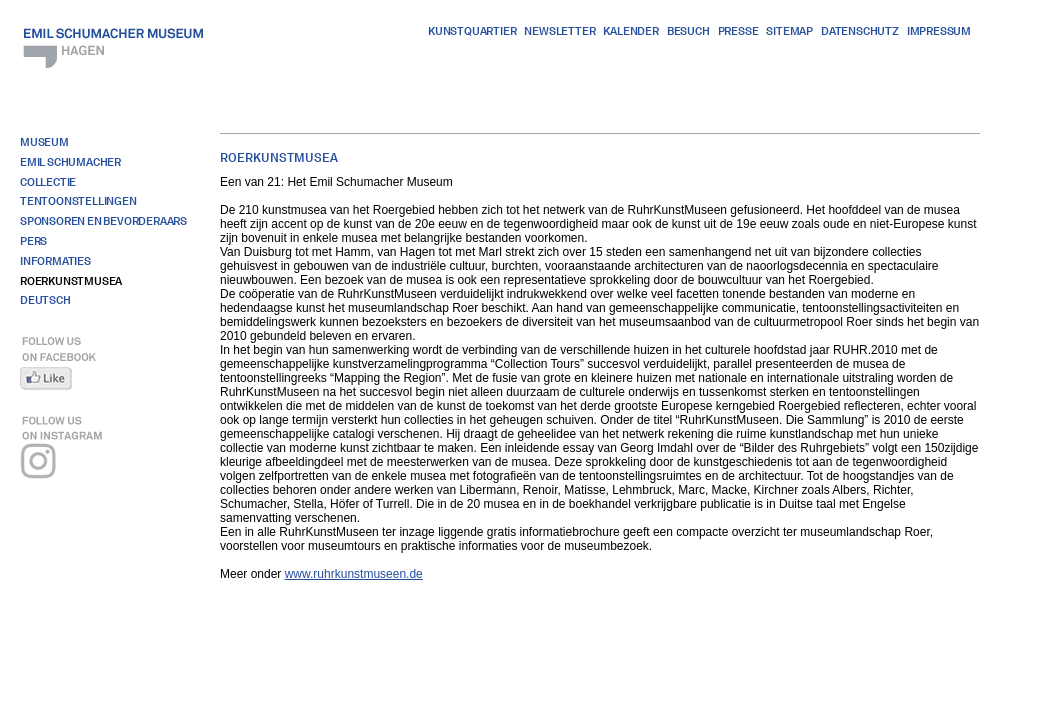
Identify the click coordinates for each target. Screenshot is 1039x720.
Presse (738, 31)
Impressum (939, 31)
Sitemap (789, 31)
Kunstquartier (472, 31)
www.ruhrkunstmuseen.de (354, 574)
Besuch (688, 31)
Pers (33, 241)
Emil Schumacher (70, 162)
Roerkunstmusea (71, 281)
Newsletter (559, 31)
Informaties (55, 261)
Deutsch (45, 300)
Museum (44, 142)
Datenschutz (860, 31)
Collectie (48, 182)
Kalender (630, 31)
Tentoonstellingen (78, 201)
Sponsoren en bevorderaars (103, 221)
